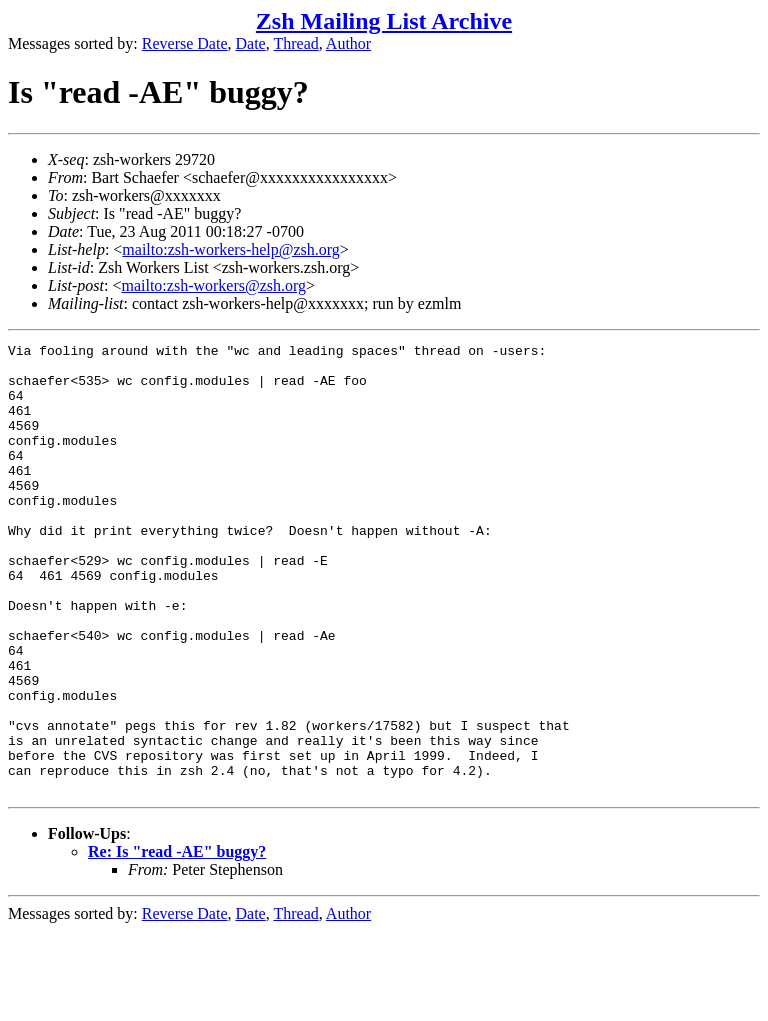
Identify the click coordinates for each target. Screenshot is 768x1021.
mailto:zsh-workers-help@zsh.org (231, 249)
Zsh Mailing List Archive (384, 21)
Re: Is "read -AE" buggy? (177, 941)
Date (251, 43)
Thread (295, 43)
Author (348, 43)
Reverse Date (185, 43)
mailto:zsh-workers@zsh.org (213, 285)
